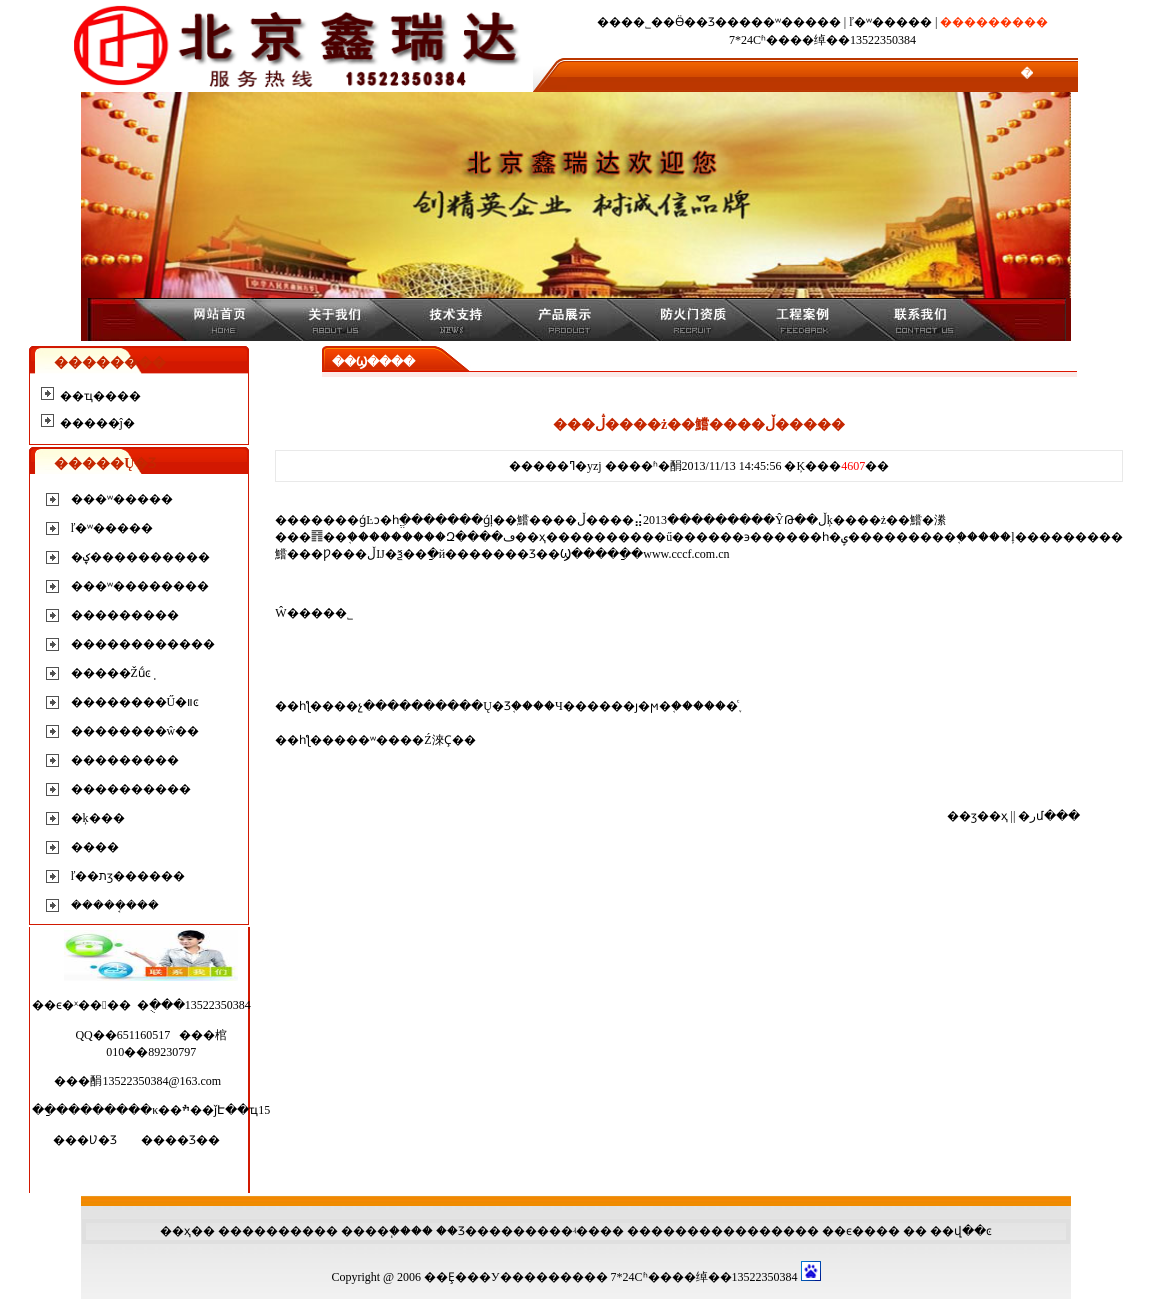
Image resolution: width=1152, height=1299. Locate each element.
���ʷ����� (790, 22)
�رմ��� (1049, 816)
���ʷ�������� (140, 586)
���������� (131, 789)
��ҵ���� (100, 396)
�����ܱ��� (115, 905)
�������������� (711, 1231)
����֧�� (376, 1231)
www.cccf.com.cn (686, 554)
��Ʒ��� (468, 1231)
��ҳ (175, 1231)
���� (95, 847)
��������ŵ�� (135, 731)
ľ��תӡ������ (128, 876)
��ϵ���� (861, 1231)
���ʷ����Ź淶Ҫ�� (404, 740)
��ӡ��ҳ (977, 816)
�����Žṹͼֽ (111, 673)
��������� (125, 615)
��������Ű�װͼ (135, 702)
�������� (266, 1231)
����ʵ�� (562, 1231)
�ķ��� (98, 818)
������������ (143, 644)
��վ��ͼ (961, 1231)
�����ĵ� (97, 423)
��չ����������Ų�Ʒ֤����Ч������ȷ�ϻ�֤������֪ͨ (535, 706)
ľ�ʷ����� (890, 22)
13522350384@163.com (161, 1081)
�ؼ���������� (140, 557)
